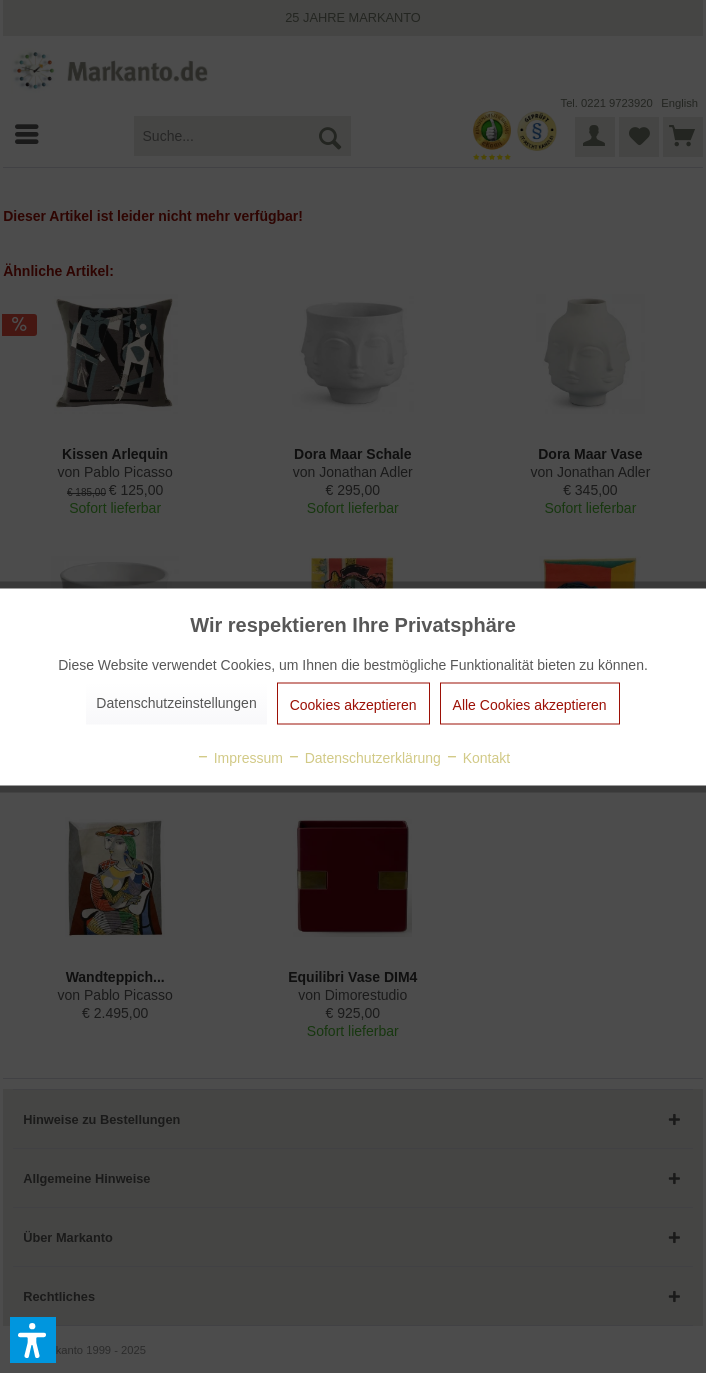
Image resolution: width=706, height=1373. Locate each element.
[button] (33, 1340)
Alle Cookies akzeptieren (530, 704)
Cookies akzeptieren (353, 704)
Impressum (239, 757)
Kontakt (477, 757)
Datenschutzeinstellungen (176, 702)
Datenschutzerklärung (364, 757)
